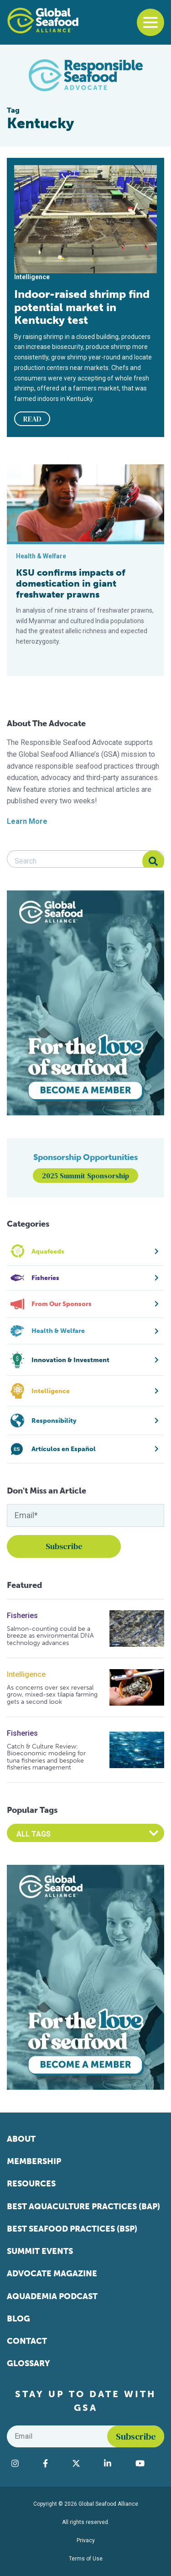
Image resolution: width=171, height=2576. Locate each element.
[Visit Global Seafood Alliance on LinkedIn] (115, 2463)
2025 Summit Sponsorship (85, 1176)
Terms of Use (86, 2558)
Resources (31, 2184)
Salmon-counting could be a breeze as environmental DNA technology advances (50, 1635)
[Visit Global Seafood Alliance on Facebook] (52, 2463)
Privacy (86, 2540)
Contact (27, 2341)
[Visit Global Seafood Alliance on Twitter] (83, 2463)
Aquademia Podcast (52, 2296)
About (21, 2139)
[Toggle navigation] (150, 22)
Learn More (27, 821)
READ (32, 419)
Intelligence (26, 1674)
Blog (18, 2319)
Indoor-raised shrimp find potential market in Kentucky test (82, 307)
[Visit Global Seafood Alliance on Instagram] (22, 2463)
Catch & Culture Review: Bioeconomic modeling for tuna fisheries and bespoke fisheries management (46, 1757)
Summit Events (40, 2251)
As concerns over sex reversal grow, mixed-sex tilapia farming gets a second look (52, 1694)
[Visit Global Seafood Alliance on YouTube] (147, 2463)
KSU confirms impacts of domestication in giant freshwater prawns (70, 583)
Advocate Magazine (52, 2274)
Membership (34, 2161)
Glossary (28, 2363)
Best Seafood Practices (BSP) (72, 2229)
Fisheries (22, 1615)
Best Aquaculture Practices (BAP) (83, 2206)
